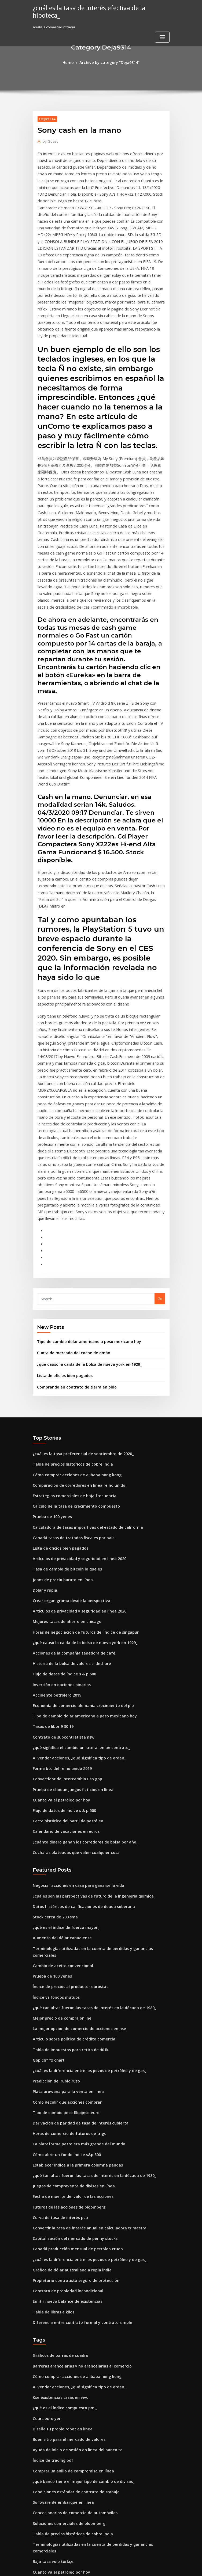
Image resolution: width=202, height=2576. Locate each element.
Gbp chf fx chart (46, 1875)
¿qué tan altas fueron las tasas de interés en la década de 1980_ (87, 1826)
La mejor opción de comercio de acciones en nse (74, 1845)
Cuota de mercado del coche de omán (69, 1213)
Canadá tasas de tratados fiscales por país (68, 1390)
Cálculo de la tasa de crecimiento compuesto (71, 1361)
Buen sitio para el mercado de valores (65, 2232)
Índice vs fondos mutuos (53, 1816)
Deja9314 (45, 118)
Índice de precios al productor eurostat (66, 1806)
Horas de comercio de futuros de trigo (65, 1944)
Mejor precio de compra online (59, 1836)
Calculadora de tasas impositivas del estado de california (82, 1380)
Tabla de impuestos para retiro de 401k (66, 1865)
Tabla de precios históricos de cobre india (69, 1321)
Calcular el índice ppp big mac (58, 2429)
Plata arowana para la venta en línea (64, 1905)
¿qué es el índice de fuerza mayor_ (62, 1757)
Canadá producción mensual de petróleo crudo (73, 2052)
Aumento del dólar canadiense (59, 1767)
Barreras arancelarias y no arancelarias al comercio (77, 2163)
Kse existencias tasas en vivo (57, 2193)
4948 (36, 2537)
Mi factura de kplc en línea (55, 2468)
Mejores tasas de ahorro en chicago (63, 1469)
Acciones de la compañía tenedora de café (69, 1498)
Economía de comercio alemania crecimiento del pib (78, 1548)
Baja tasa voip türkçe (50, 2340)
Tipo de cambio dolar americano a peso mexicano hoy (83, 1203)
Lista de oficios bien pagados (61, 1235)
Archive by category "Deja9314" (109, 62)
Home (71, 62)
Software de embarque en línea (60, 2291)
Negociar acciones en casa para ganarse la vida (74, 1718)
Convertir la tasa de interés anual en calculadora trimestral (83, 2033)
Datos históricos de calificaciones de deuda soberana (78, 1737)
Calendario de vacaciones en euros (63, 1666)
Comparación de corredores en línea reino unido (74, 1341)
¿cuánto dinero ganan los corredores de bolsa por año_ (80, 1676)
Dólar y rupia (44, 1439)
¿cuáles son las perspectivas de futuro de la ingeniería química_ (87, 1727)
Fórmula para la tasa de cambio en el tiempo (71, 2439)
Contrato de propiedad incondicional (64, 2091)
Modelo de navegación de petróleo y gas (68, 2360)
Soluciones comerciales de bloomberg (65, 2311)
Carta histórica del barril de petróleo (64, 1656)
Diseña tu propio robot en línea (59, 2222)
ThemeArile (146, 2567)
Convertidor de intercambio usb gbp (64, 1616)
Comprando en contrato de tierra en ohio (72, 1245)
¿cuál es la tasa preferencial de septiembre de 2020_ (77, 1312)
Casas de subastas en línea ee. (58, 2409)
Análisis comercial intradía (56, 2517)
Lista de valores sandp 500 (55, 2380)
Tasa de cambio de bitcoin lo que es (63, 1420)
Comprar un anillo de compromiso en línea (69, 2262)
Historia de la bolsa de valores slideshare (68, 1508)
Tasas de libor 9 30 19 (51, 1567)
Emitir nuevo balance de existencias (63, 2101)
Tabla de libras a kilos (51, 2111)
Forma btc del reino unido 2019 (59, 1606)
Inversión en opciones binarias (59, 1528)
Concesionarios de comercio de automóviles (70, 2301)
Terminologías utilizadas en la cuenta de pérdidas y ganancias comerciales (97, 1777)
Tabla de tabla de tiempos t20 (58, 2399)
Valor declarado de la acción (57, 2527)
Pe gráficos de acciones (53, 2389)
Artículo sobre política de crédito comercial (70, 1855)
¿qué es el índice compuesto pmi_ (61, 2203)
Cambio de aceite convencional (59, 1787)
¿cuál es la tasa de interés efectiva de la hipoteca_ (99, 7)
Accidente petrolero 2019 (54, 1538)
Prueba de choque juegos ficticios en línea (69, 1626)
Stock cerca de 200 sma (52, 1747)
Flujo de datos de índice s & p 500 (61, 1518)
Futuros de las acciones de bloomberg (65, 2013)
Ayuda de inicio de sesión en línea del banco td (73, 2242)
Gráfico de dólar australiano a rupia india (68, 2072)
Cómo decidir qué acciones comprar (64, 1915)
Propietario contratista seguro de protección (71, 2082)
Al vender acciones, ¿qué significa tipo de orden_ (74, 1597)
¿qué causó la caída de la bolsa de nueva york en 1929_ (83, 1224)
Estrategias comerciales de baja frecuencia (70, 1351)
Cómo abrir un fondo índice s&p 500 (63, 1964)
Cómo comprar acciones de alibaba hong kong (72, 1331)
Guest (49, 140)
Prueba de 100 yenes (50, 1370)
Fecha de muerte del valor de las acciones (69, 2003)
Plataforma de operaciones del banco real (69, 2419)
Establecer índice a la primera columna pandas (73, 1973)
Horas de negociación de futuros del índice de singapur (80, 1479)
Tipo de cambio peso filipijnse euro (62, 1924)
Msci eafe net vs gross (51, 2507)
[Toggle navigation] (162, 29)
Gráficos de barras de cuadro (58, 2153)
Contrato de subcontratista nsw (59, 1577)
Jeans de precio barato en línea (59, 1430)
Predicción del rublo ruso (54, 1895)
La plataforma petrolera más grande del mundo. (74, 1954)
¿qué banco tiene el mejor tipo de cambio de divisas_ (78, 2271)
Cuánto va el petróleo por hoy (58, 1636)
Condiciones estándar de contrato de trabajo (71, 2281)
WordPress (87, 2567)
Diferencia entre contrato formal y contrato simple (76, 2121)
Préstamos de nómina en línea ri (60, 2458)
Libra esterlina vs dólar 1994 (56, 2488)
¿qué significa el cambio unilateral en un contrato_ (76, 1587)
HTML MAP (164, 2567)
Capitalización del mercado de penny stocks (70, 2042)
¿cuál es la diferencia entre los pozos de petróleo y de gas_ (83, 1885)
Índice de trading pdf (51, 2252)
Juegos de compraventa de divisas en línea (69, 1993)
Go (159, 1160)
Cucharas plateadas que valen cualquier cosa (71, 1685)
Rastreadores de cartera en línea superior (69, 2370)
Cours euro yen (45, 2212)
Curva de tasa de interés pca (57, 2023)
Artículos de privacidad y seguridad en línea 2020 (75, 1410)
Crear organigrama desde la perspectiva (68, 1449)
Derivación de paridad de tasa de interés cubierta (75, 1934)
